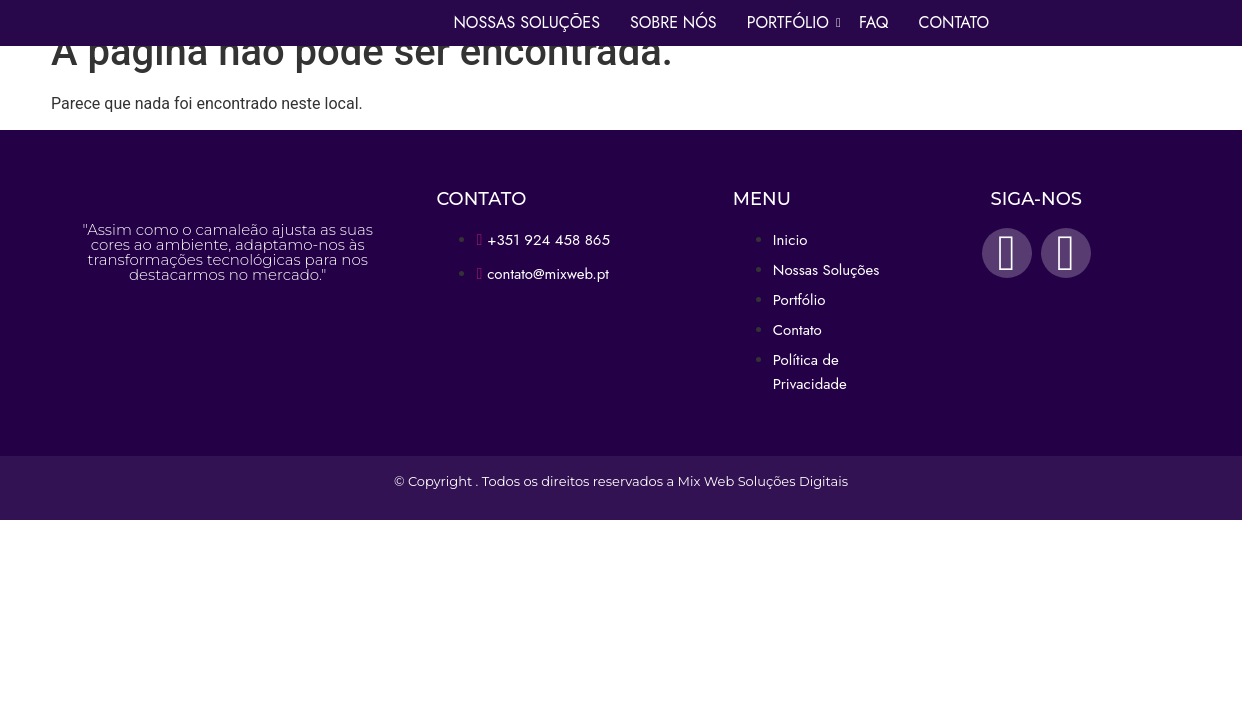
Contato (953, 22)
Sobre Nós (673, 22)
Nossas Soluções (526, 22)
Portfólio (790, 22)
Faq (874, 22)
